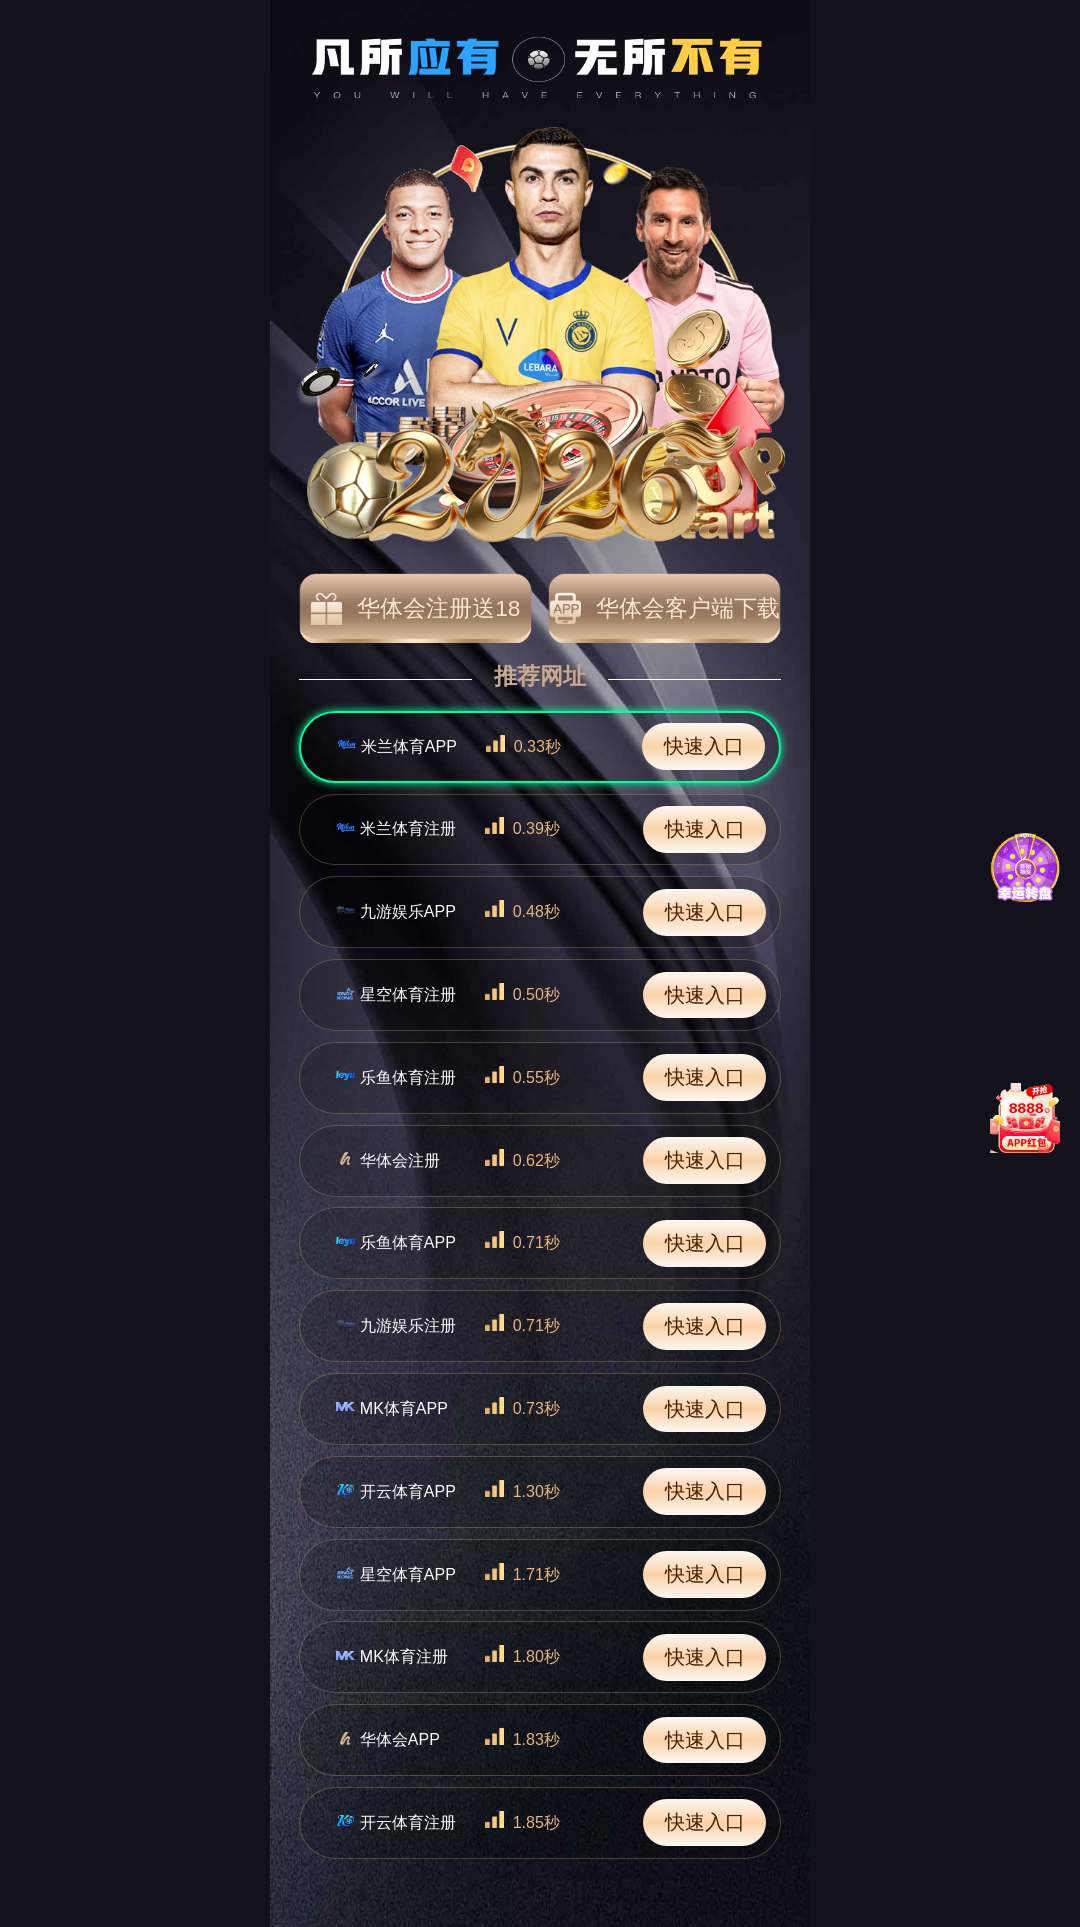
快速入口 (704, 746)
